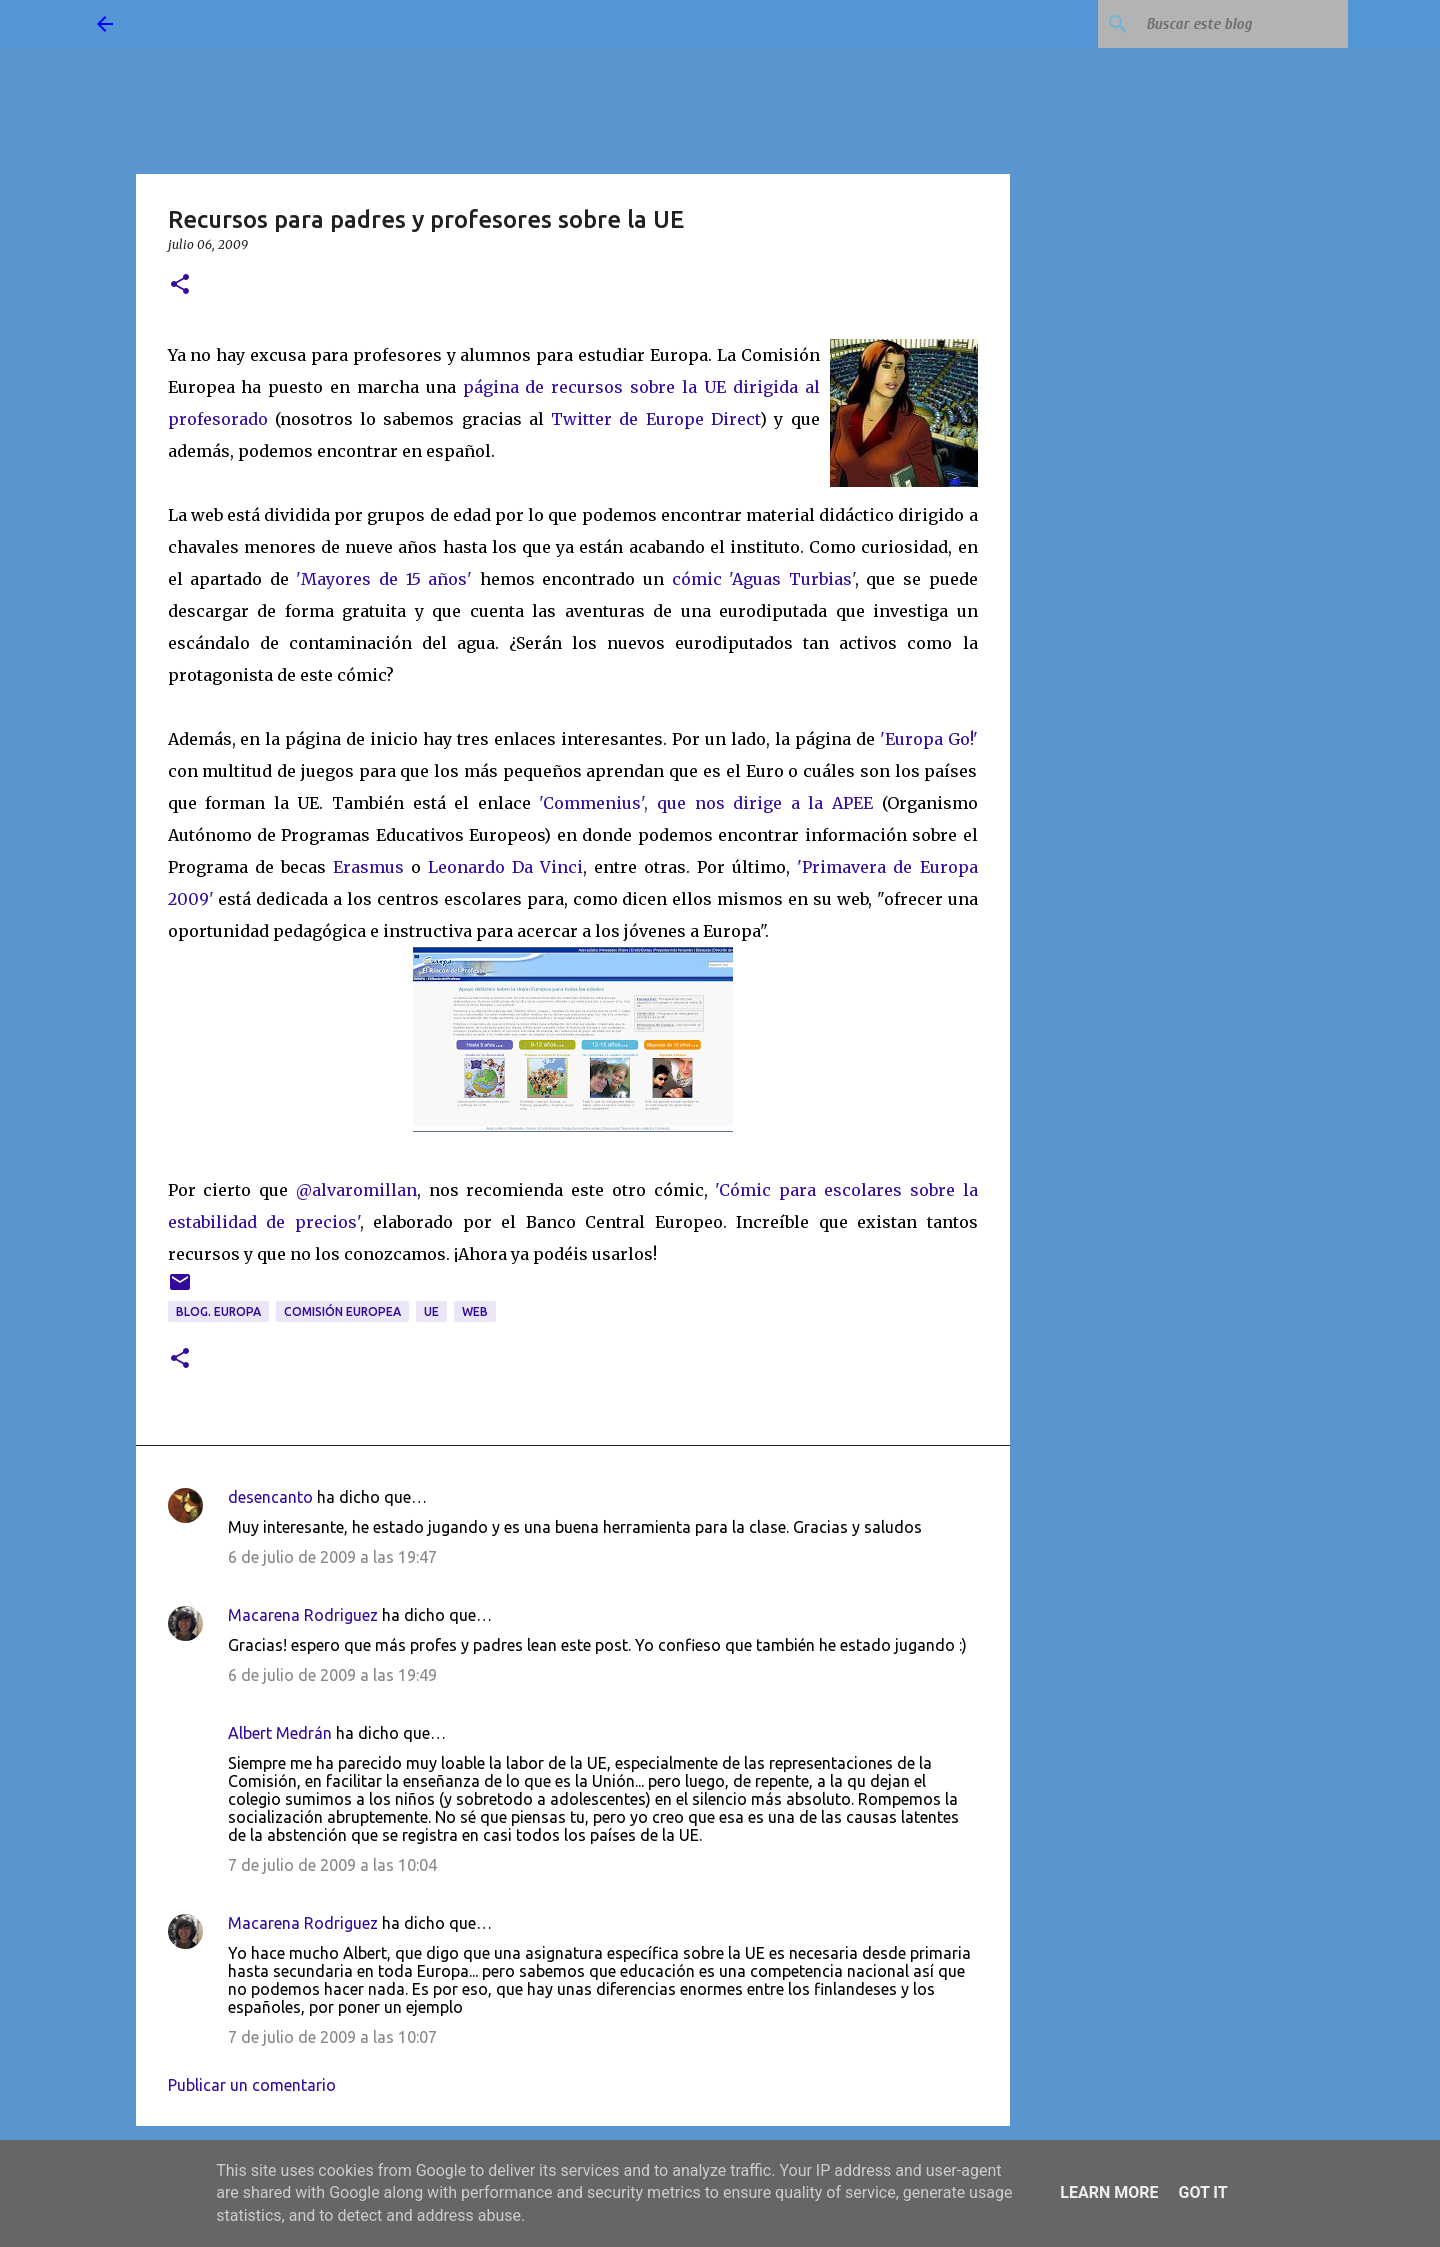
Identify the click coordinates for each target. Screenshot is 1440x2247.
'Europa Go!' (929, 739)
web (475, 1311)
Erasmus (368, 867)
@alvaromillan (356, 1190)
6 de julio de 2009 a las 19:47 (332, 1557)
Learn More (1109, 2192)
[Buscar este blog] (1243, 24)
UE (431, 1311)
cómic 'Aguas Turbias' (763, 579)
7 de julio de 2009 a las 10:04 (332, 1865)
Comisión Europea (342, 1311)
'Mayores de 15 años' (384, 579)
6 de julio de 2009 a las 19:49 (332, 1675)
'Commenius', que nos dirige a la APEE (710, 803)
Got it (1202, 2192)
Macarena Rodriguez (303, 1615)
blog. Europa (218, 1311)
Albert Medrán (280, 1733)
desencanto (270, 1497)
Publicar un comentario (252, 2085)
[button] (180, 285)
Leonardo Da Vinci (505, 867)
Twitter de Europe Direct (655, 419)
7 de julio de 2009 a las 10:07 (332, 2037)
